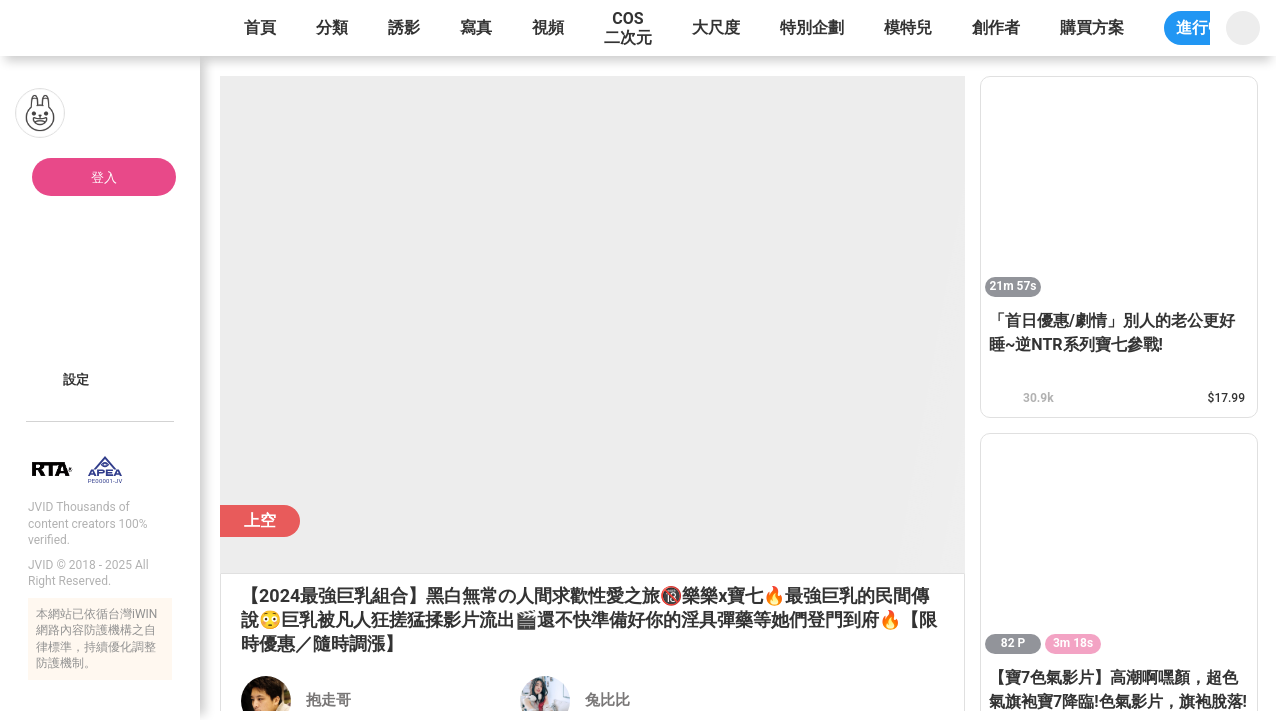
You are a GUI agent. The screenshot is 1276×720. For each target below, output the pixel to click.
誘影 (404, 27)
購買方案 (1092, 27)
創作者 (996, 27)
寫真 (476, 27)
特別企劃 (812, 27)
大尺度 (716, 27)
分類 (332, 27)
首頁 (260, 27)
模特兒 (908, 27)
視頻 (548, 27)
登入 (104, 177)
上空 (260, 520)
